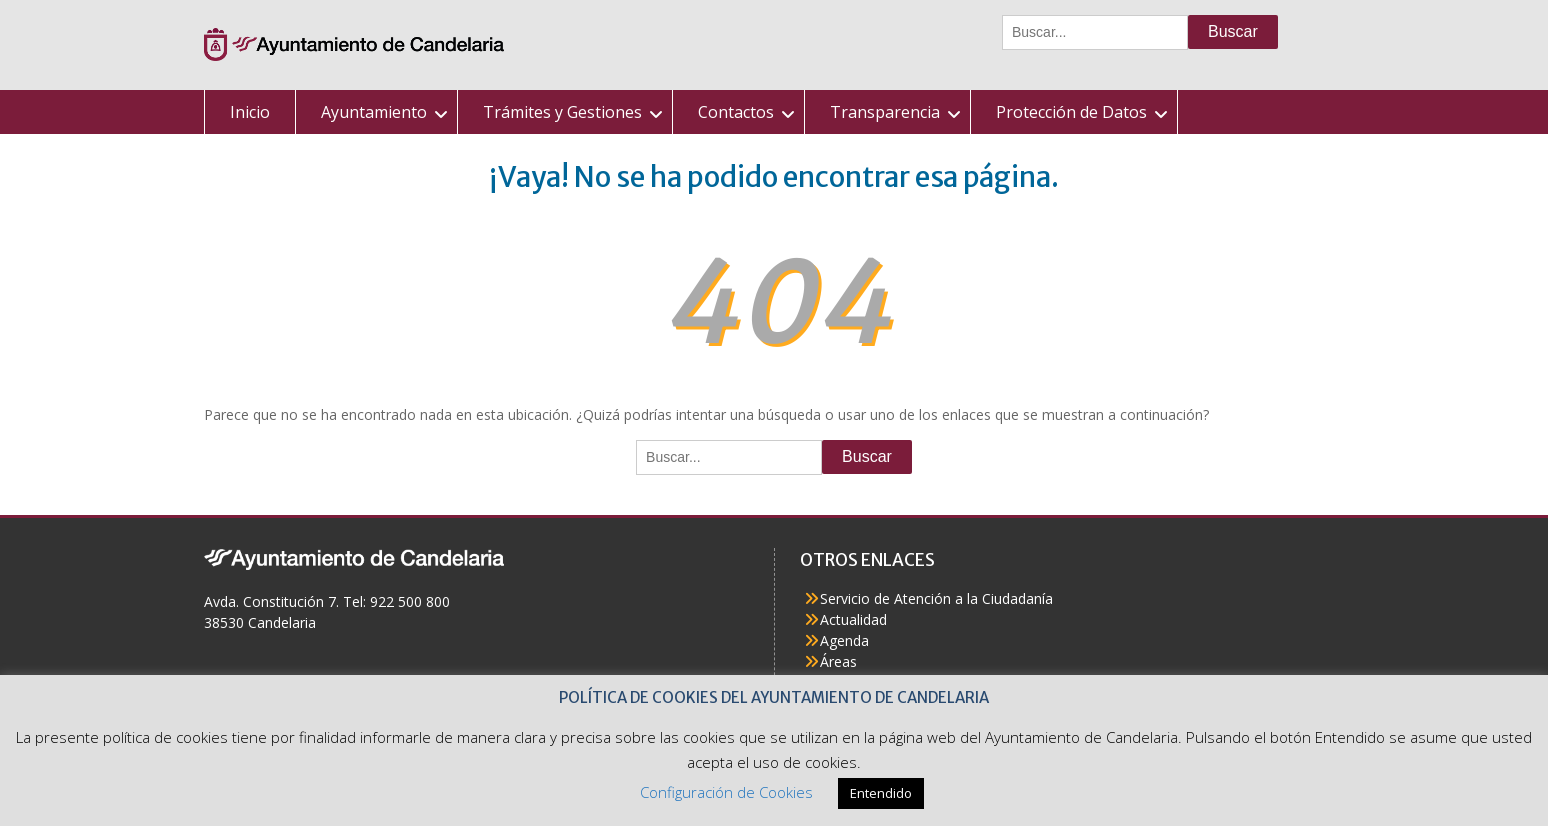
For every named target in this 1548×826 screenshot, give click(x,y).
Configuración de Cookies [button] (726, 792)
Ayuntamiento (374, 112)
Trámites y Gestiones (562, 112)
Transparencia (885, 112)
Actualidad (853, 619)
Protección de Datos (1071, 112)
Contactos (736, 112)
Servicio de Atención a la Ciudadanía (936, 598)
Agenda (844, 640)
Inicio (250, 112)
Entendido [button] (881, 793)
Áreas (838, 661)
